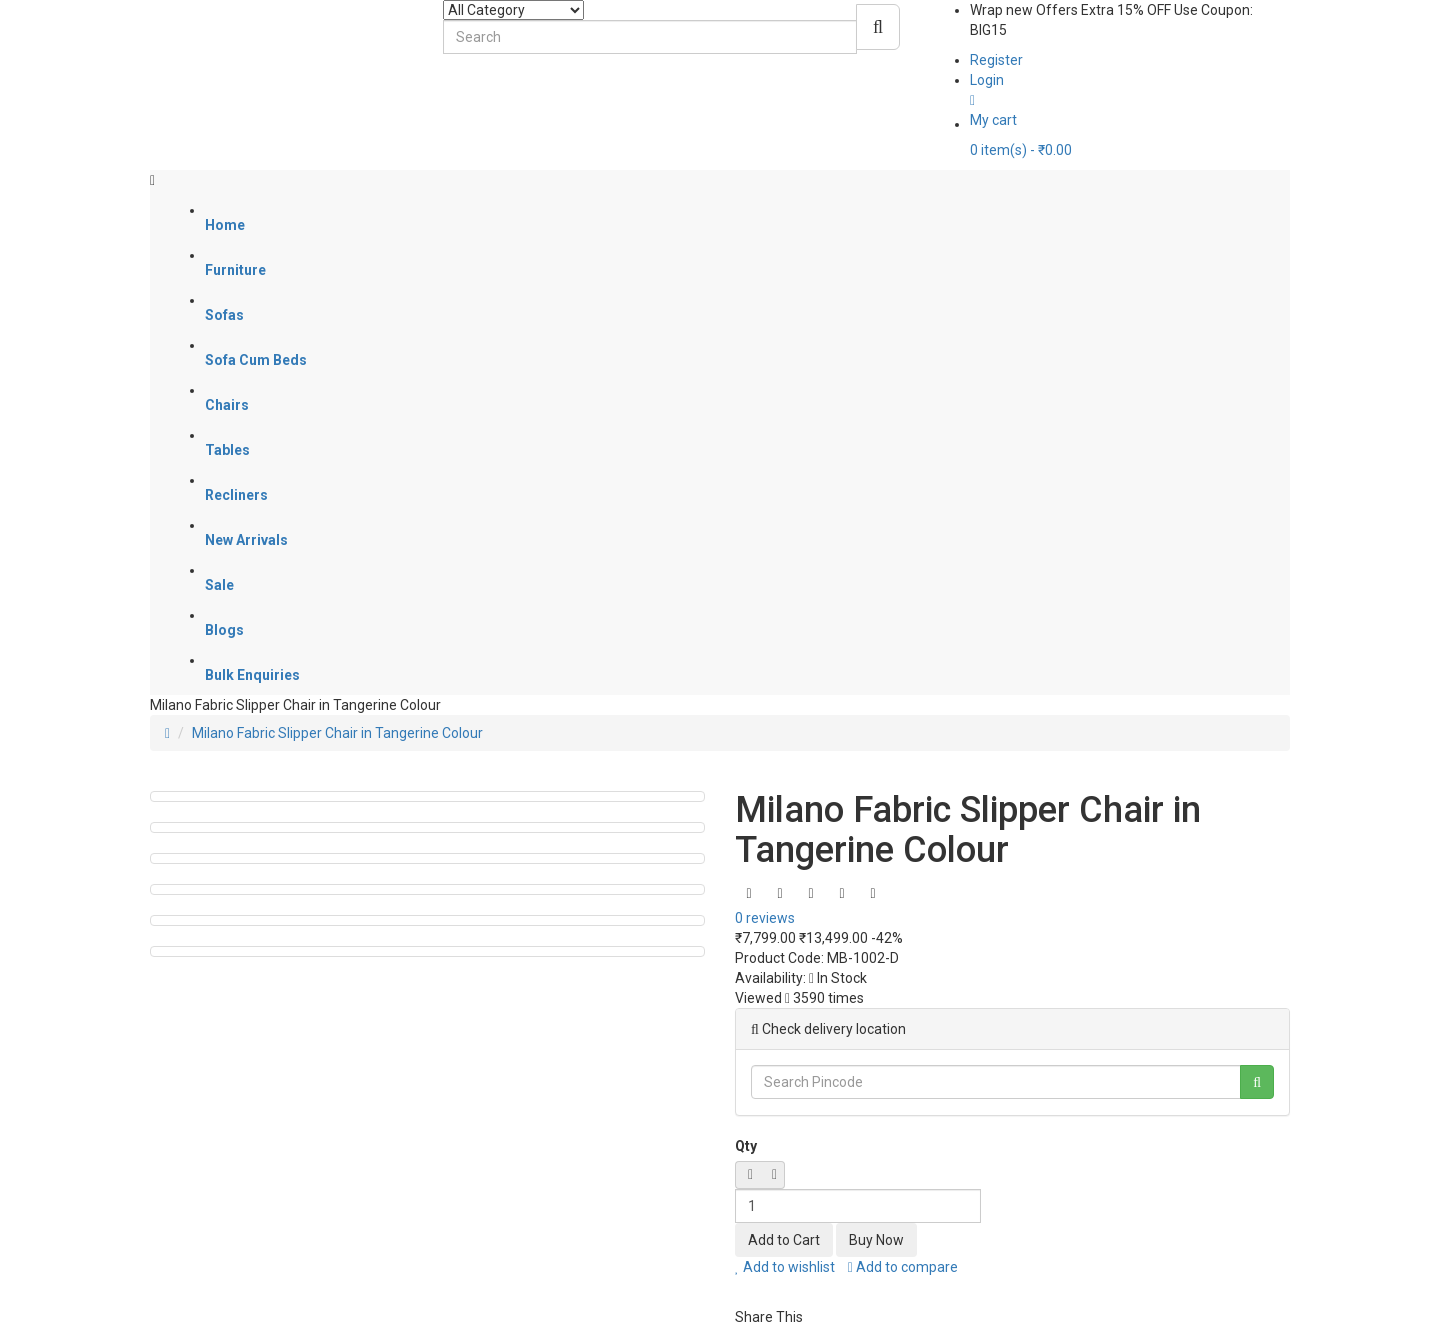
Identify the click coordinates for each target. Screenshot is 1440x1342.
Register (996, 60)
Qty (746, 1146)
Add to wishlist (785, 1267)
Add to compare (903, 1267)
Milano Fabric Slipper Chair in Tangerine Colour (337, 733)
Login (987, 80)
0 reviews (765, 918)
